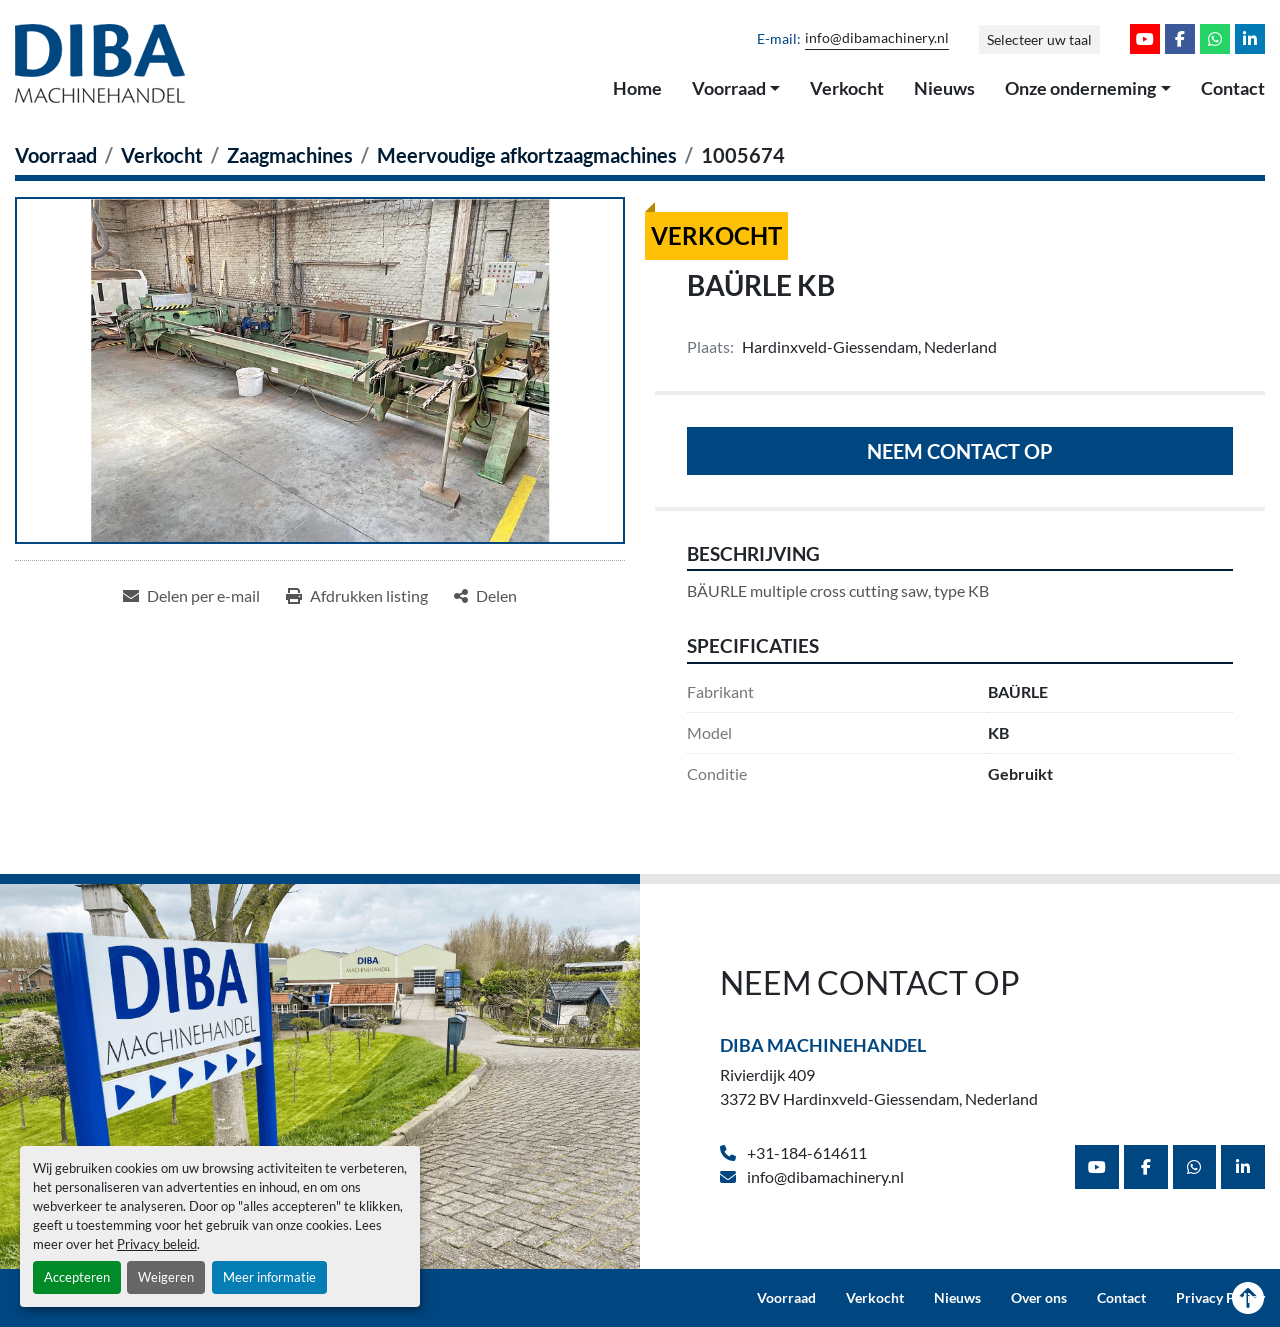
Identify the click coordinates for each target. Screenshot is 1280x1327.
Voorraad (729, 88)
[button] (736, 89)
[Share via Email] (191, 596)
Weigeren (166, 1277)
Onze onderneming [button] (1080, 88)
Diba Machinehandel (823, 1045)
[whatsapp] (1215, 39)
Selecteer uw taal (1039, 39)
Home (637, 88)
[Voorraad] (56, 155)
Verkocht (847, 88)
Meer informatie (269, 1277)
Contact (1233, 88)
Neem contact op (960, 451)
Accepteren (77, 1277)
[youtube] (1145, 39)
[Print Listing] (357, 596)
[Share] (485, 596)
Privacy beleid (157, 1244)
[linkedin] (1250, 39)
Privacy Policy (1220, 1298)
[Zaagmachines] (290, 155)
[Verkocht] (162, 155)
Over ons (1039, 1298)
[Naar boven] (1248, 1298)
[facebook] (1180, 39)
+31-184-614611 (805, 1152)
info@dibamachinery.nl (877, 38)
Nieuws (944, 88)
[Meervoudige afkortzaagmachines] (527, 155)
